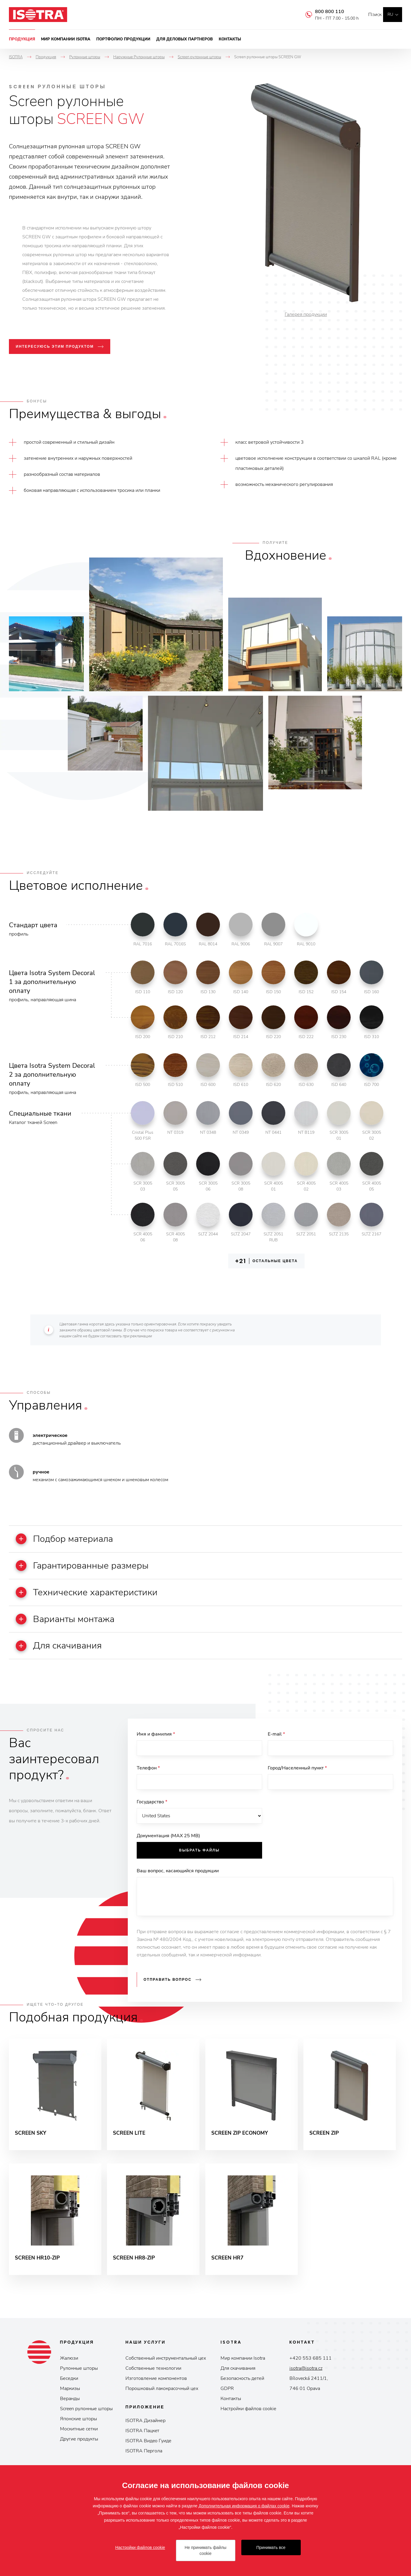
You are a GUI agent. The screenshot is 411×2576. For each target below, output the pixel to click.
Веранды (70, 2409)
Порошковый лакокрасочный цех (161, 2399)
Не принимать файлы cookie (205, 2550)
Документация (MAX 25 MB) (168, 1844)
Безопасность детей (242, 2389)
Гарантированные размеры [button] (90, 1567)
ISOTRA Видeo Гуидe (148, 2451)
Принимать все (271, 2547)
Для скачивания (238, 2379)
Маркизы (70, 2399)
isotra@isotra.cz (305, 2379)
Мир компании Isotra (65, 39)
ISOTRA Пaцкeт (142, 2441)
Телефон (148, 1774)
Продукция (22, 39)
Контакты (230, 39)
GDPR (227, 2399)
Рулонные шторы (79, 2379)
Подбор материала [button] (71, 1539)
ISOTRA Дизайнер (145, 2431)
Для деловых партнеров (184, 39)
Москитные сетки (79, 2439)
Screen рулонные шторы (86, 2419)
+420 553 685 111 (310, 2369)
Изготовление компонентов (156, 2389)
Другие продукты (79, 2449)
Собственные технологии (153, 2379)
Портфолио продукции (123, 39)
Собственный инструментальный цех (165, 2369)
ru (390, 14)
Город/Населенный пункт (297, 1774)
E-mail (276, 1739)
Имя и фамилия (156, 1739)
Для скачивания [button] (64, 1650)
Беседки (69, 2389)
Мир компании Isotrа (243, 2369)
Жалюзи (69, 2369)
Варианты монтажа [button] (72, 1622)
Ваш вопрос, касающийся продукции (178, 1879)
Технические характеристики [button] (95, 1595)
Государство (152, 1809)
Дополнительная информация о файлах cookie (244, 2505)
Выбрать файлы (199, 1858)
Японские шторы (78, 2429)
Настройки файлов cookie (248, 2419)
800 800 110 (320, 11)
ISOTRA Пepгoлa (143, 2461)
